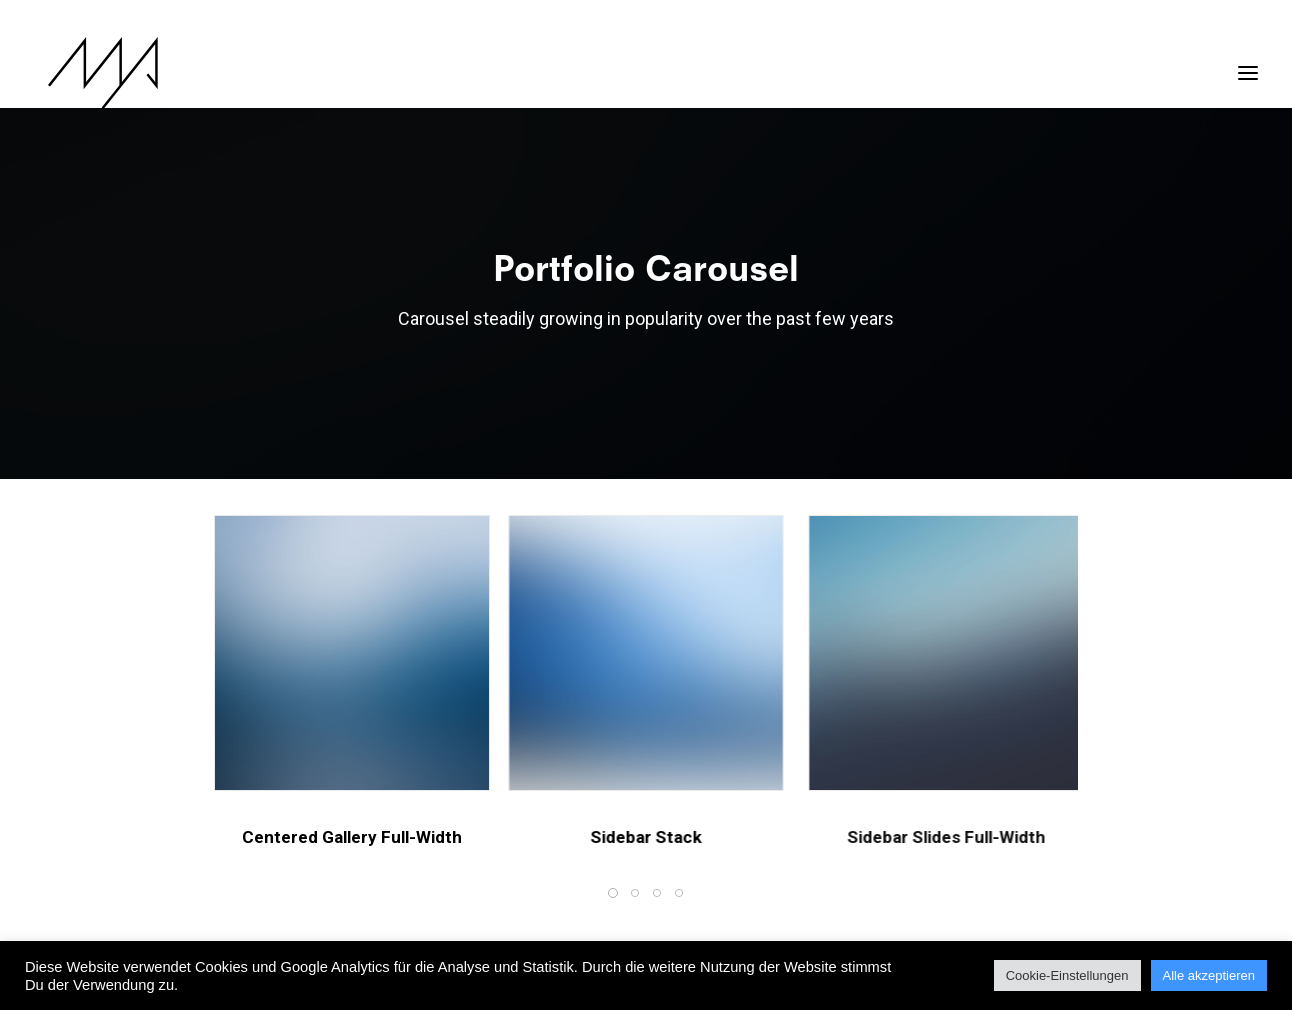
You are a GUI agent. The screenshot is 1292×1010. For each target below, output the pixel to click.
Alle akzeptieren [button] (1209, 975)
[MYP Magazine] (89, 73)
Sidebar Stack (668, 837)
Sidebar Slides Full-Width (1018, 837)
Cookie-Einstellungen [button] (1067, 975)
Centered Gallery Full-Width (354, 837)
